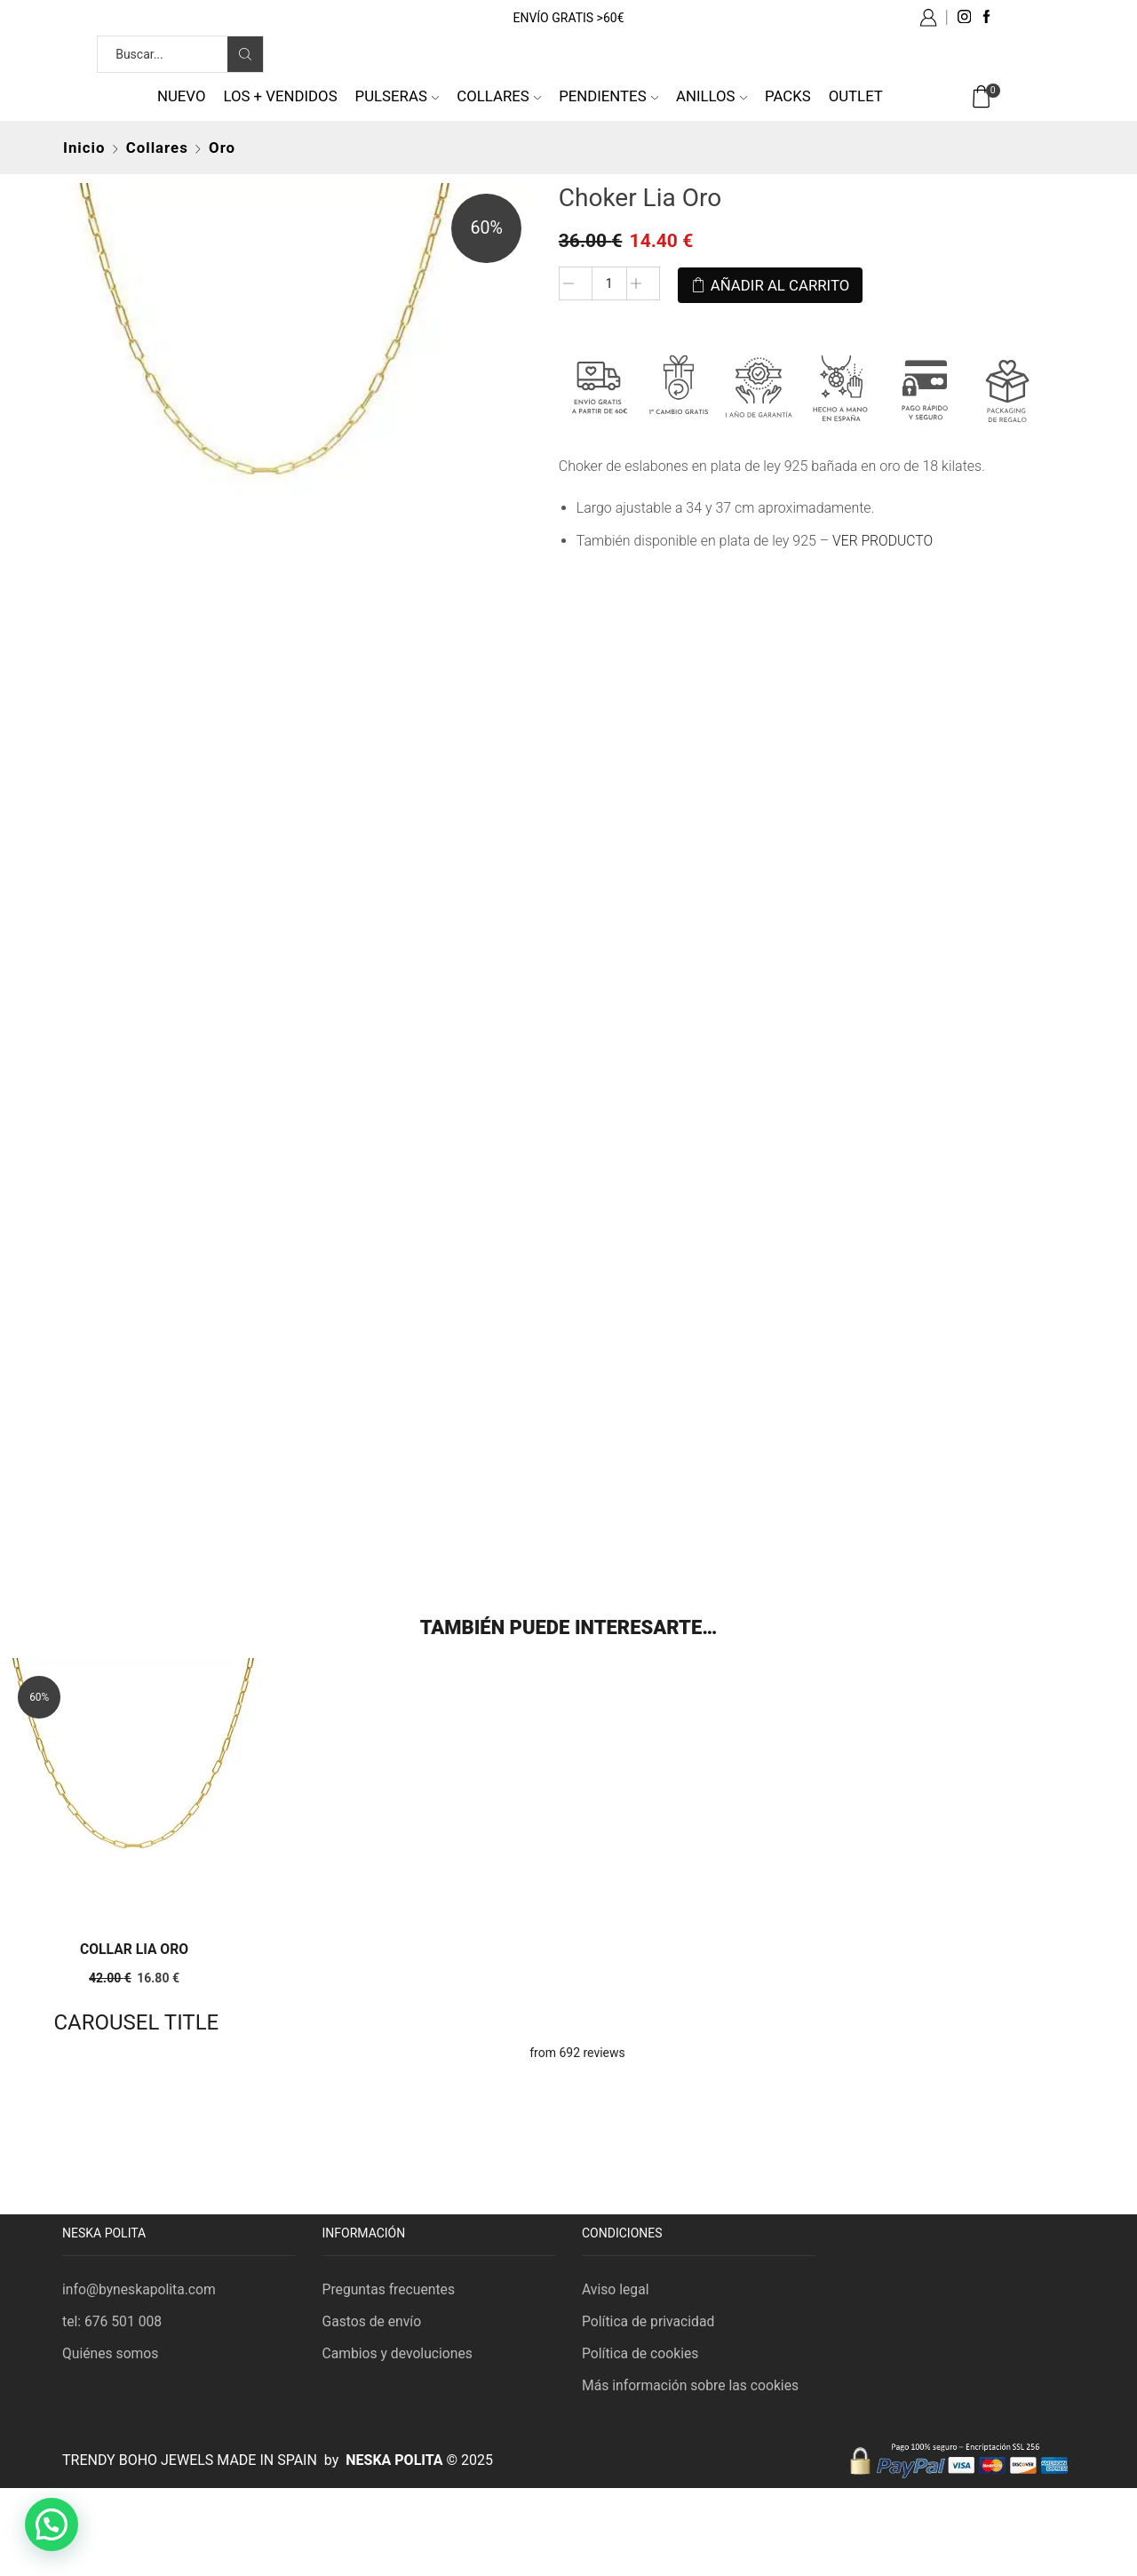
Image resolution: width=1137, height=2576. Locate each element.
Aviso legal (616, 2287)
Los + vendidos (280, 96)
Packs (788, 96)
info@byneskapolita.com (140, 2287)
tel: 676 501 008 (112, 2319)
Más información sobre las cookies (692, 2384)
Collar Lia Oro (134, 1947)
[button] (51, 2524)
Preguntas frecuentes (389, 2287)
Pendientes (608, 96)
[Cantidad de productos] (609, 284)
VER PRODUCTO (883, 538)
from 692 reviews (577, 2051)
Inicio (84, 147)
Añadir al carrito (780, 283)
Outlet (856, 96)
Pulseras (397, 96)
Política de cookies (641, 2352)
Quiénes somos (111, 2352)
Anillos (711, 96)
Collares (499, 96)
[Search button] (245, 54)
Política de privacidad (649, 2319)
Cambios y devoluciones (398, 2352)
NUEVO (181, 96)
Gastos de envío (373, 2319)
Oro (222, 147)
